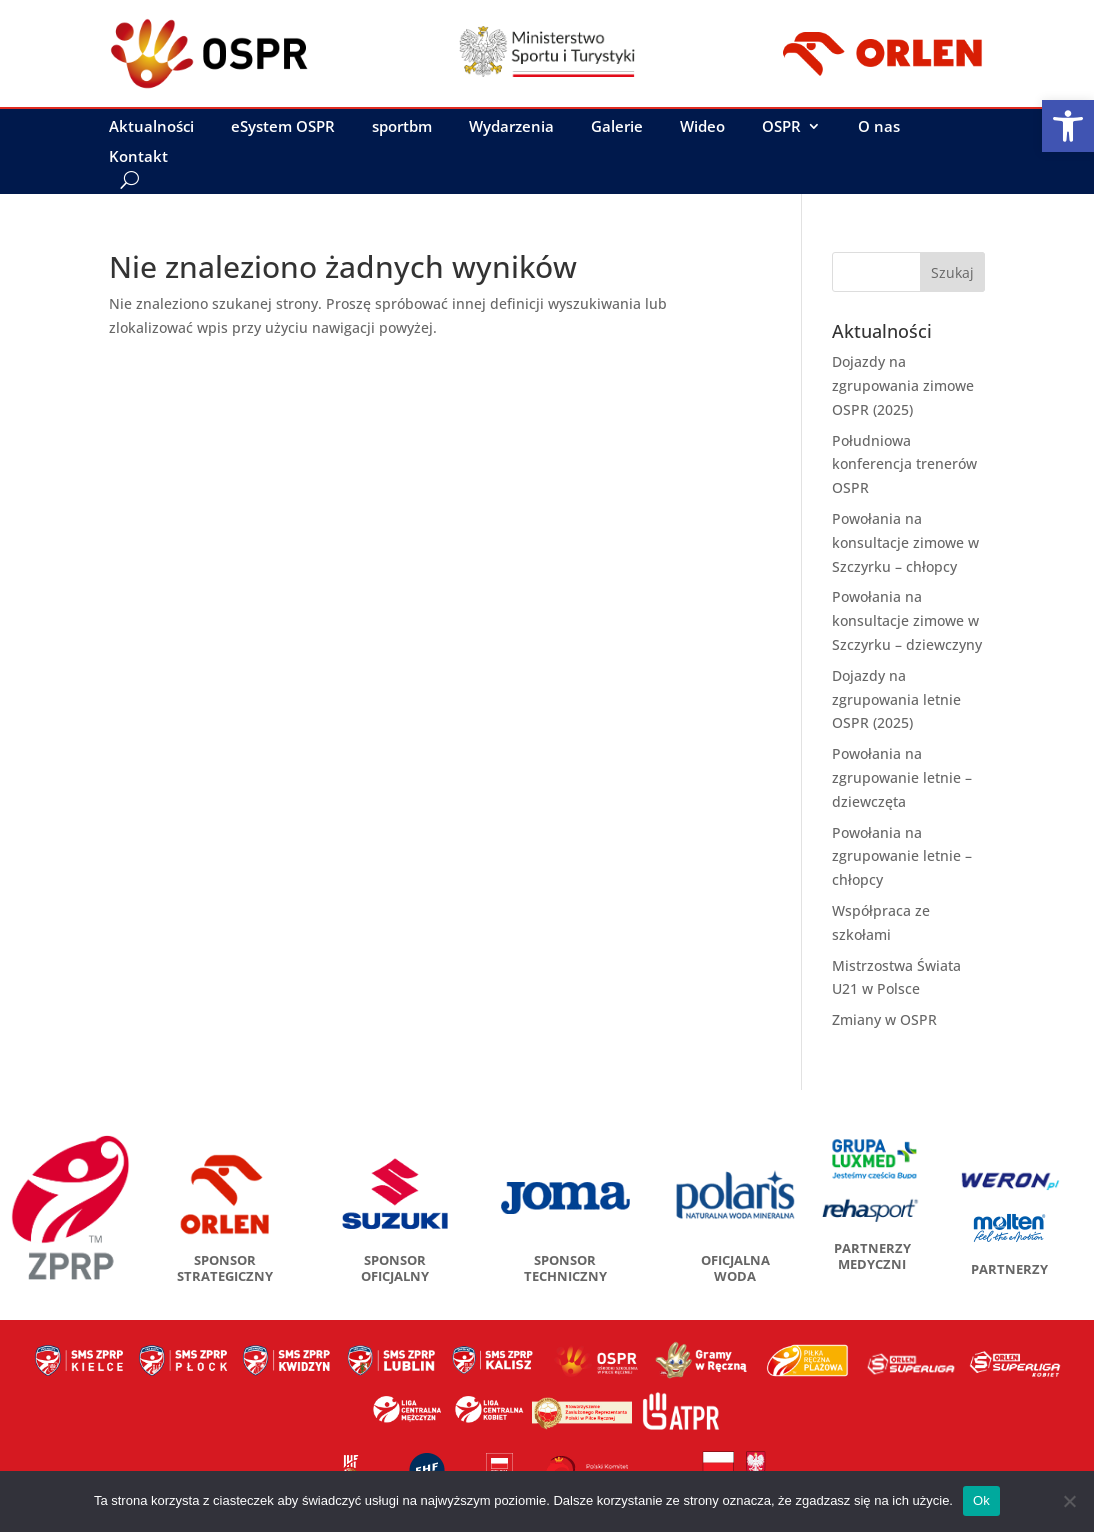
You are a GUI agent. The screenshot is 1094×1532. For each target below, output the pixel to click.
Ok (981, 1500)
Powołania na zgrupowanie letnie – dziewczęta (902, 777)
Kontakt (138, 157)
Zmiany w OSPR (884, 1019)
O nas (879, 127)
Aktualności (151, 127)
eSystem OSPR (283, 127)
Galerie (617, 127)
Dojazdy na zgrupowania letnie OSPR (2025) (896, 699)
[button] (1068, 126)
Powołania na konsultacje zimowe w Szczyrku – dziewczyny (907, 620)
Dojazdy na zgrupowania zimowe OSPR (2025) (903, 385)
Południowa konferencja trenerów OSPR (904, 464)
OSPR (781, 127)
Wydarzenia (511, 127)
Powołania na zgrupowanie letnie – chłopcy (902, 856)
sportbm (402, 127)
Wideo (702, 127)
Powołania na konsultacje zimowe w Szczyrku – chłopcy (905, 542)
